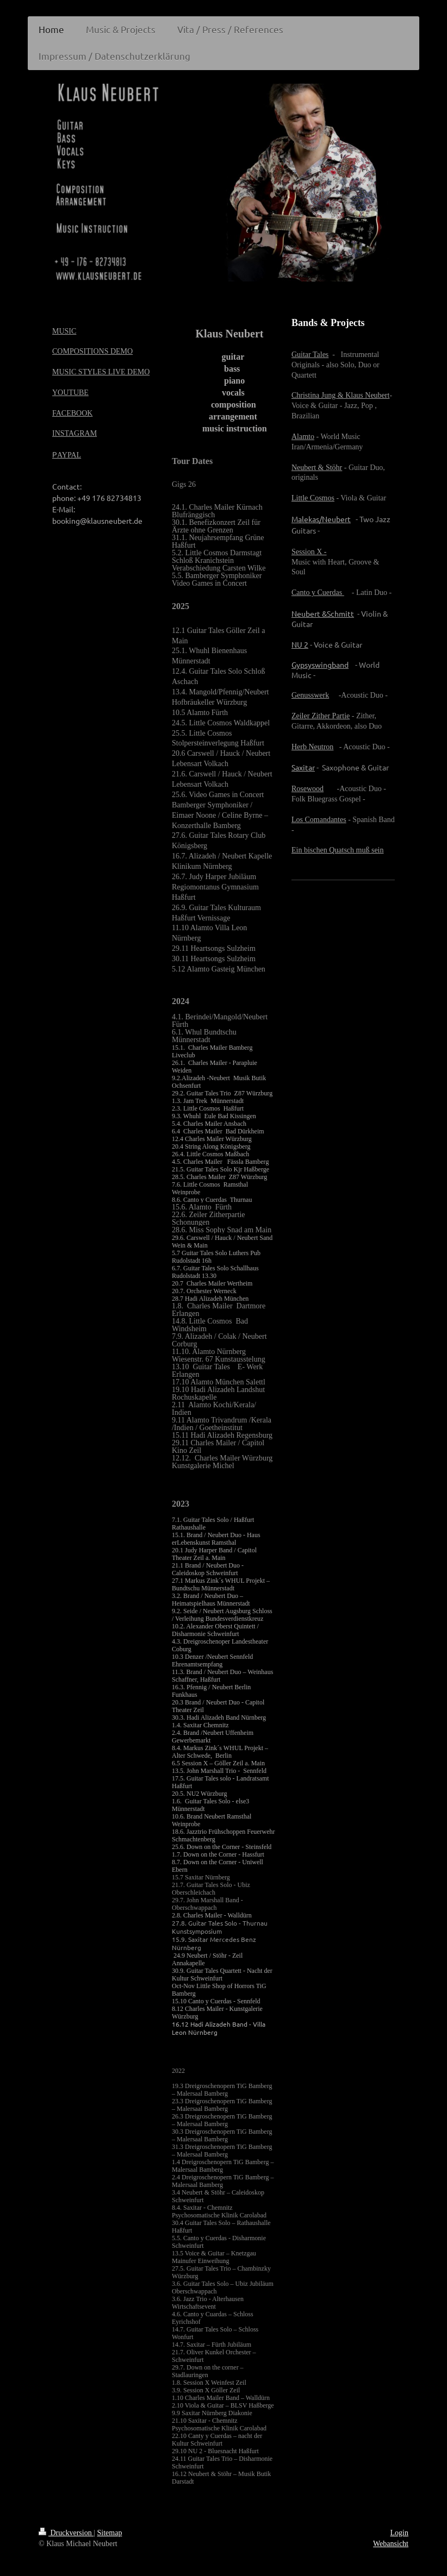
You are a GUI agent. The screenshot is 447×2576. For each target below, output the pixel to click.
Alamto (302, 437)
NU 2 (299, 644)
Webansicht (390, 2544)
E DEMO (135, 372)
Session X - (309, 552)
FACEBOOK (72, 413)
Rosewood (307, 789)
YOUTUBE (70, 392)
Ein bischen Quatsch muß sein (337, 850)
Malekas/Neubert (321, 519)
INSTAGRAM (74, 433)
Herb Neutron (312, 747)
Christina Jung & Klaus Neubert (340, 395)
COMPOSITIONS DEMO (92, 351)
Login (399, 2533)
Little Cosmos (312, 498)
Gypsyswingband (320, 664)
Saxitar (303, 767)
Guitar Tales (309, 354)
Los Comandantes (318, 820)
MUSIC (64, 331)
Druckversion (66, 2533)
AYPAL (69, 455)
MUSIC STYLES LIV (86, 372)
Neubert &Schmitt (322, 613)
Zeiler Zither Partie (320, 716)
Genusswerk (310, 695)
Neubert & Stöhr (316, 467)
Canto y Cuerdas (317, 592)
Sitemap (109, 2533)
